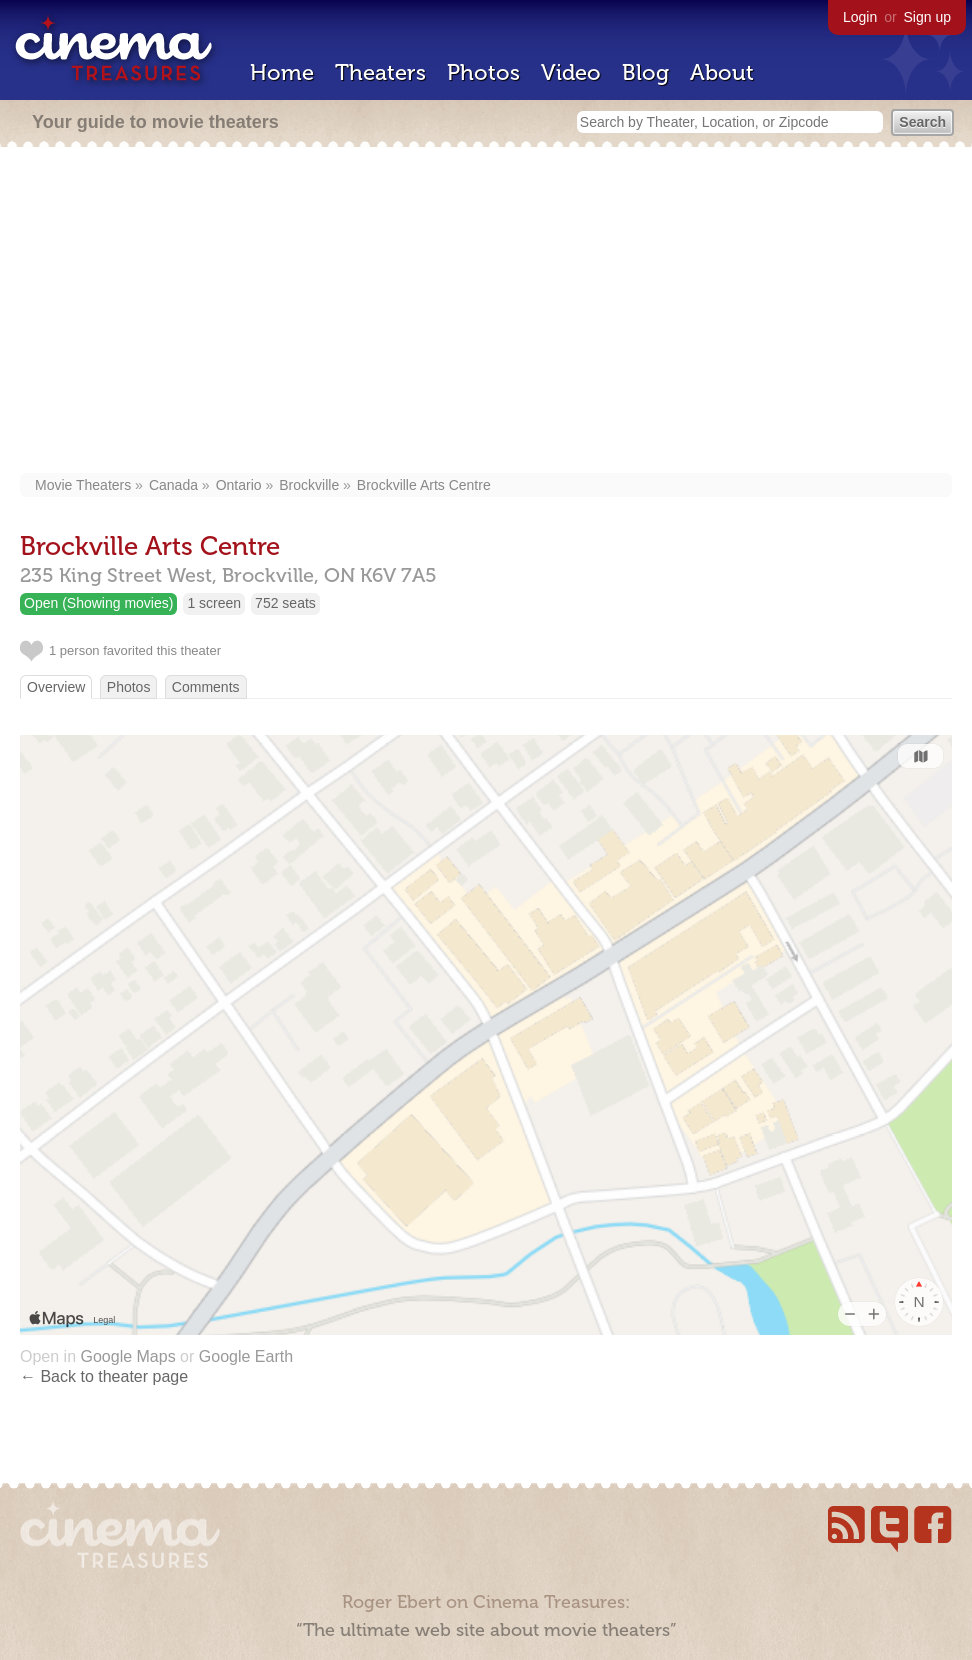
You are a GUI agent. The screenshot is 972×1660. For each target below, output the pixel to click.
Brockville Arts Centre (424, 485)
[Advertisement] (486, 312)
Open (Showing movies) (98, 603)
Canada (173, 485)
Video (571, 72)
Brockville (309, 485)
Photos (483, 72)
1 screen (214, 603)
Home (282, 72)
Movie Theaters (83, 485)
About (722, 72)
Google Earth (246, 1356)
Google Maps (127, 1356)
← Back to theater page (104, 1376)
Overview (56, 687)
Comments (206, 687)
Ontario (239, 485)
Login (860, 17)
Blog (645, 72)
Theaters (380, 72)
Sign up (927, 17)
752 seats (285, 603)
